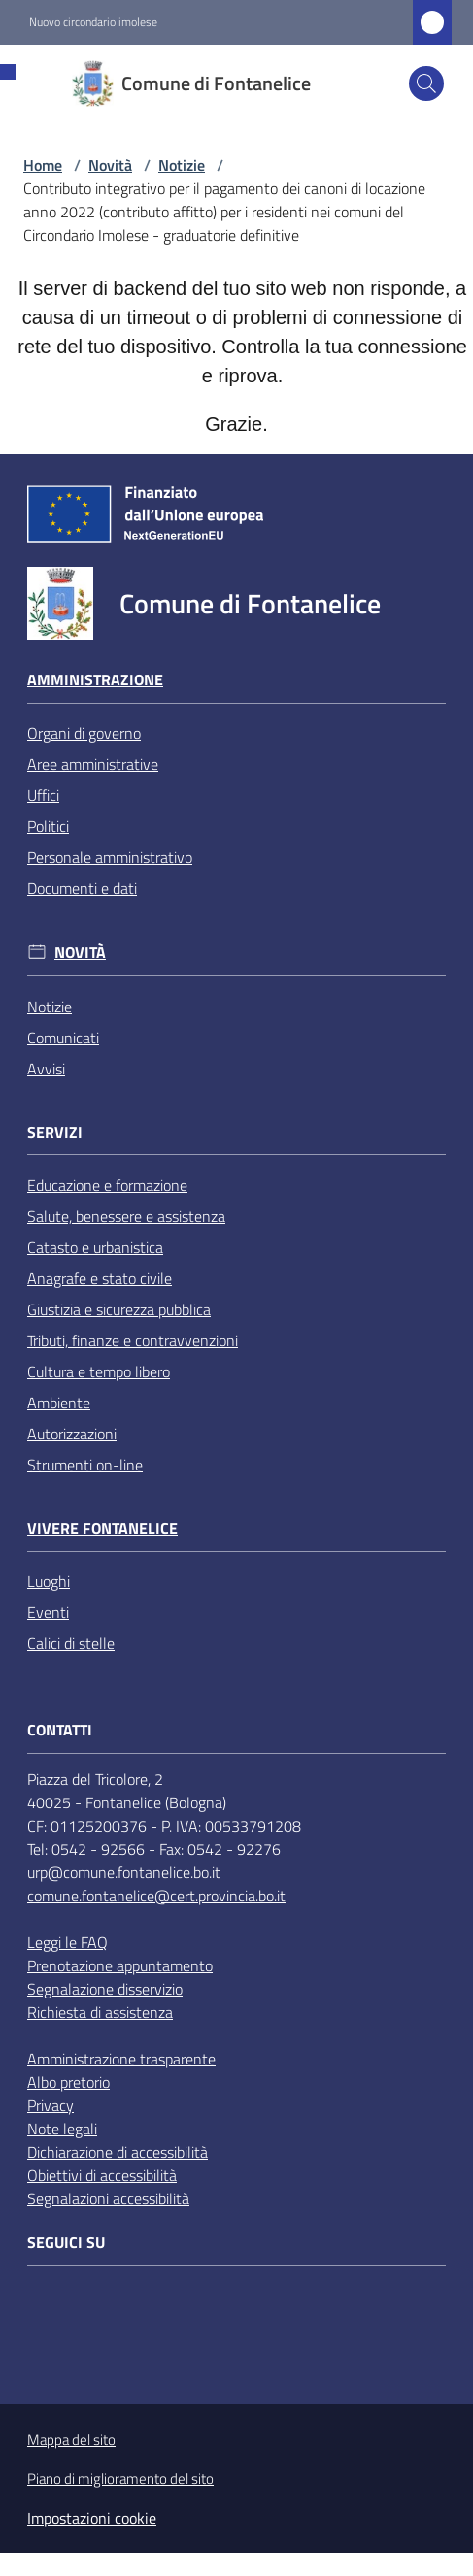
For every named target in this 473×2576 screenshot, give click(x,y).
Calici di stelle (71, 1643)
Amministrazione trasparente (121, 2058)
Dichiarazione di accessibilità (117, 2151)
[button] (426, 83)
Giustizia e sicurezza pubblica (119, 1309)
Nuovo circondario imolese (93, 22)
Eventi (48, 1612)
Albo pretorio (68, 2082)
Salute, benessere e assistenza (126, 1216)
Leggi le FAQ (67, 1942)
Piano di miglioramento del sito (120, 2478)
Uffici (43, 795)
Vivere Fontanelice (102, 1528)
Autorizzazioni (72, 1433)
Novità (110, 165)
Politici (48, 826)
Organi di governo (84, 732)
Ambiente (58, 1402)
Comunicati (63, 1037)
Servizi (55, 1132)
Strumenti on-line (85, 1464)
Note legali (62, 2128)
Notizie (181, 165)
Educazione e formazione (107, 1185)
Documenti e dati (82, 888)
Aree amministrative (92, 764)
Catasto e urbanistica (95, 1247)
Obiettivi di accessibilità (102, 2175)
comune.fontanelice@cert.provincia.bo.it (156, 1895)
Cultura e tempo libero (98, 1371)
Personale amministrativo (109, 857)
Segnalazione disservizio (105, 1988)
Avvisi (46, 1068)
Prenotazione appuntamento (120, 1965)
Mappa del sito (71, 2439)
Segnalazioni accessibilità (108, 2198)
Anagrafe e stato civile (99, 1278)
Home (42, 165)
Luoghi (48, 1581)
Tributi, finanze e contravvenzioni (132, 1340)
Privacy (50, 2105)
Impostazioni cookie (91, 2517)
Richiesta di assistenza (100, 2012)
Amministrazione (95, 680)
